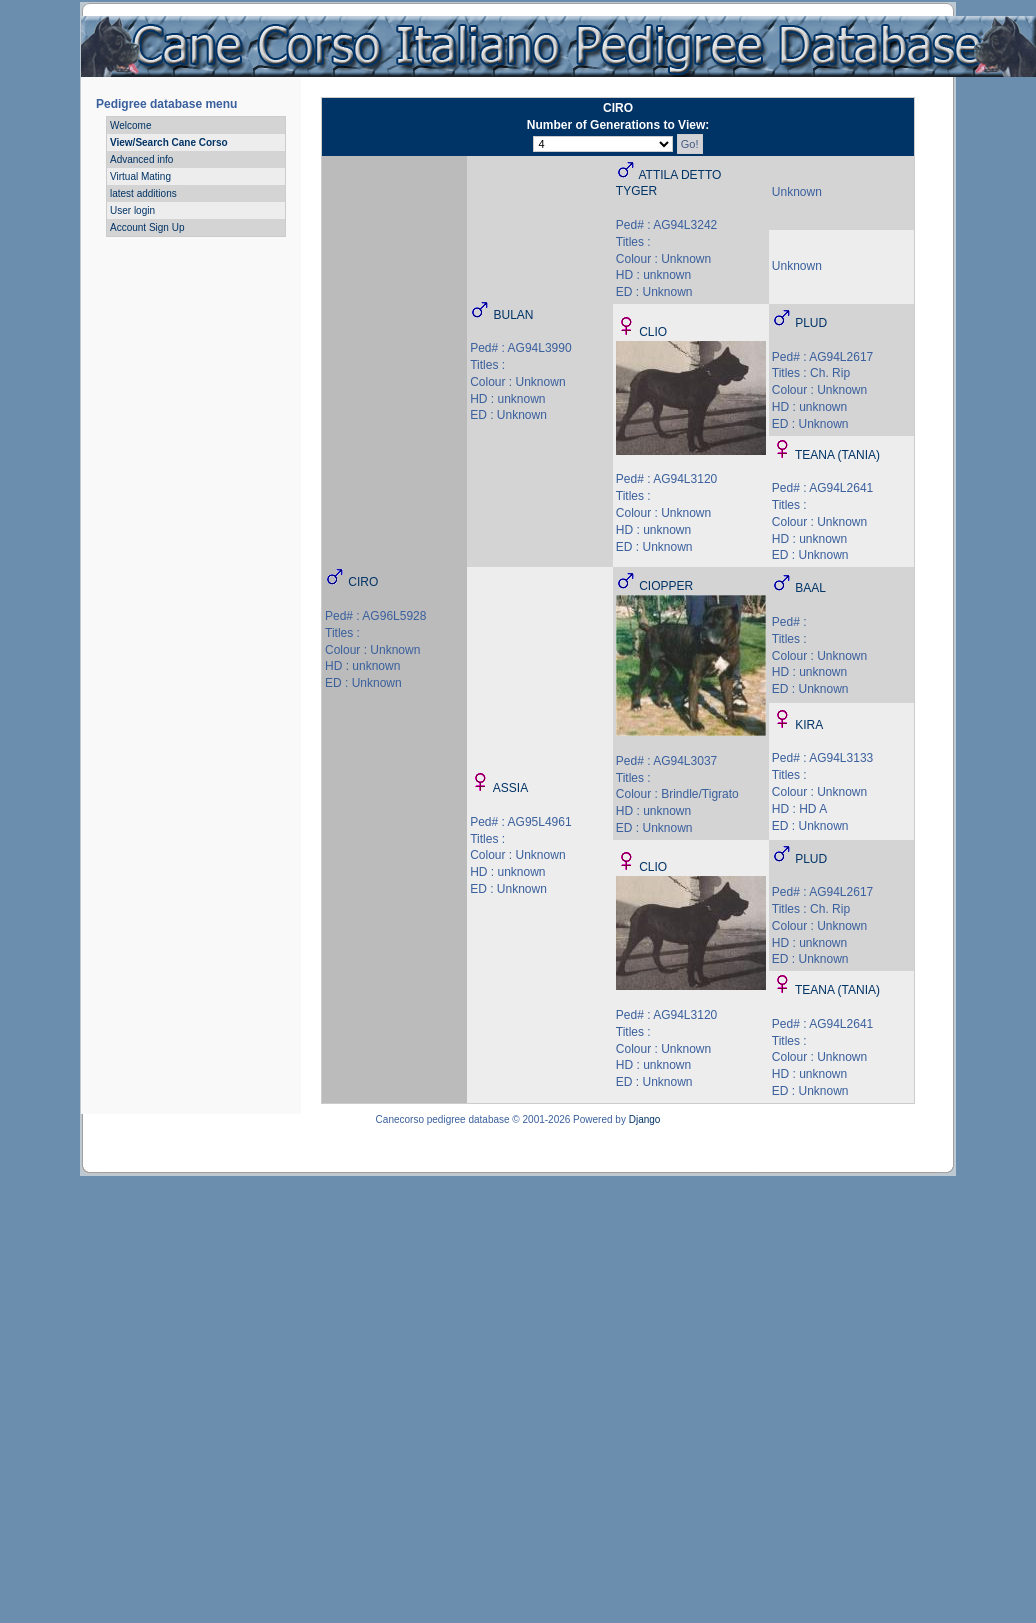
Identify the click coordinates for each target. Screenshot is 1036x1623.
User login (132, 210)
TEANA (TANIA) (837, 455)
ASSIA (510, 788)
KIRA (809, 725)
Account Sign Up (147, 227)
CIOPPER (666, 586)
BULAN (514, 315)
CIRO (363, 582)
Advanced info (141, 159)
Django (645, 1119)
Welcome (131, 125)
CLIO (653, 332)
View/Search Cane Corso (169, 142)
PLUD (811, 323)
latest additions (143, 193)
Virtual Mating (140, 176)
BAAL (810, 588)
